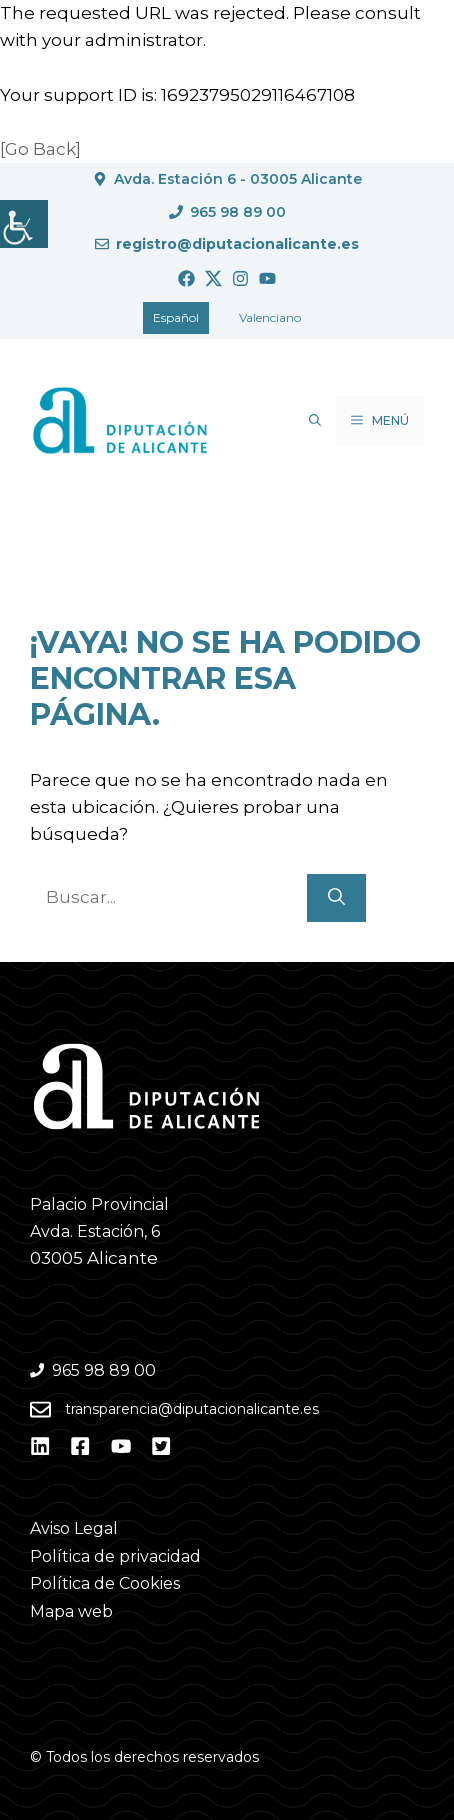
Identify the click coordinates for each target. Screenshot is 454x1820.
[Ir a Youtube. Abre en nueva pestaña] (267, 278)
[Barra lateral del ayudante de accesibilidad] (24, 224)
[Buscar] (336, 898)
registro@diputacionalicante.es (237, 244)
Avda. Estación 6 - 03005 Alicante (238, 179)
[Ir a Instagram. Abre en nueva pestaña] (240, 278)
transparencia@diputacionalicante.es (192, 1409)
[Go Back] (40, 149)
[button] (315, 421)
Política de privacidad (115, 1556)
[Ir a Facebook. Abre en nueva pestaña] (186, 278)
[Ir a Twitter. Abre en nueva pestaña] (213, 278)
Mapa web (71, 1611)
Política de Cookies (105, 1583)
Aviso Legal (74, 1528)
